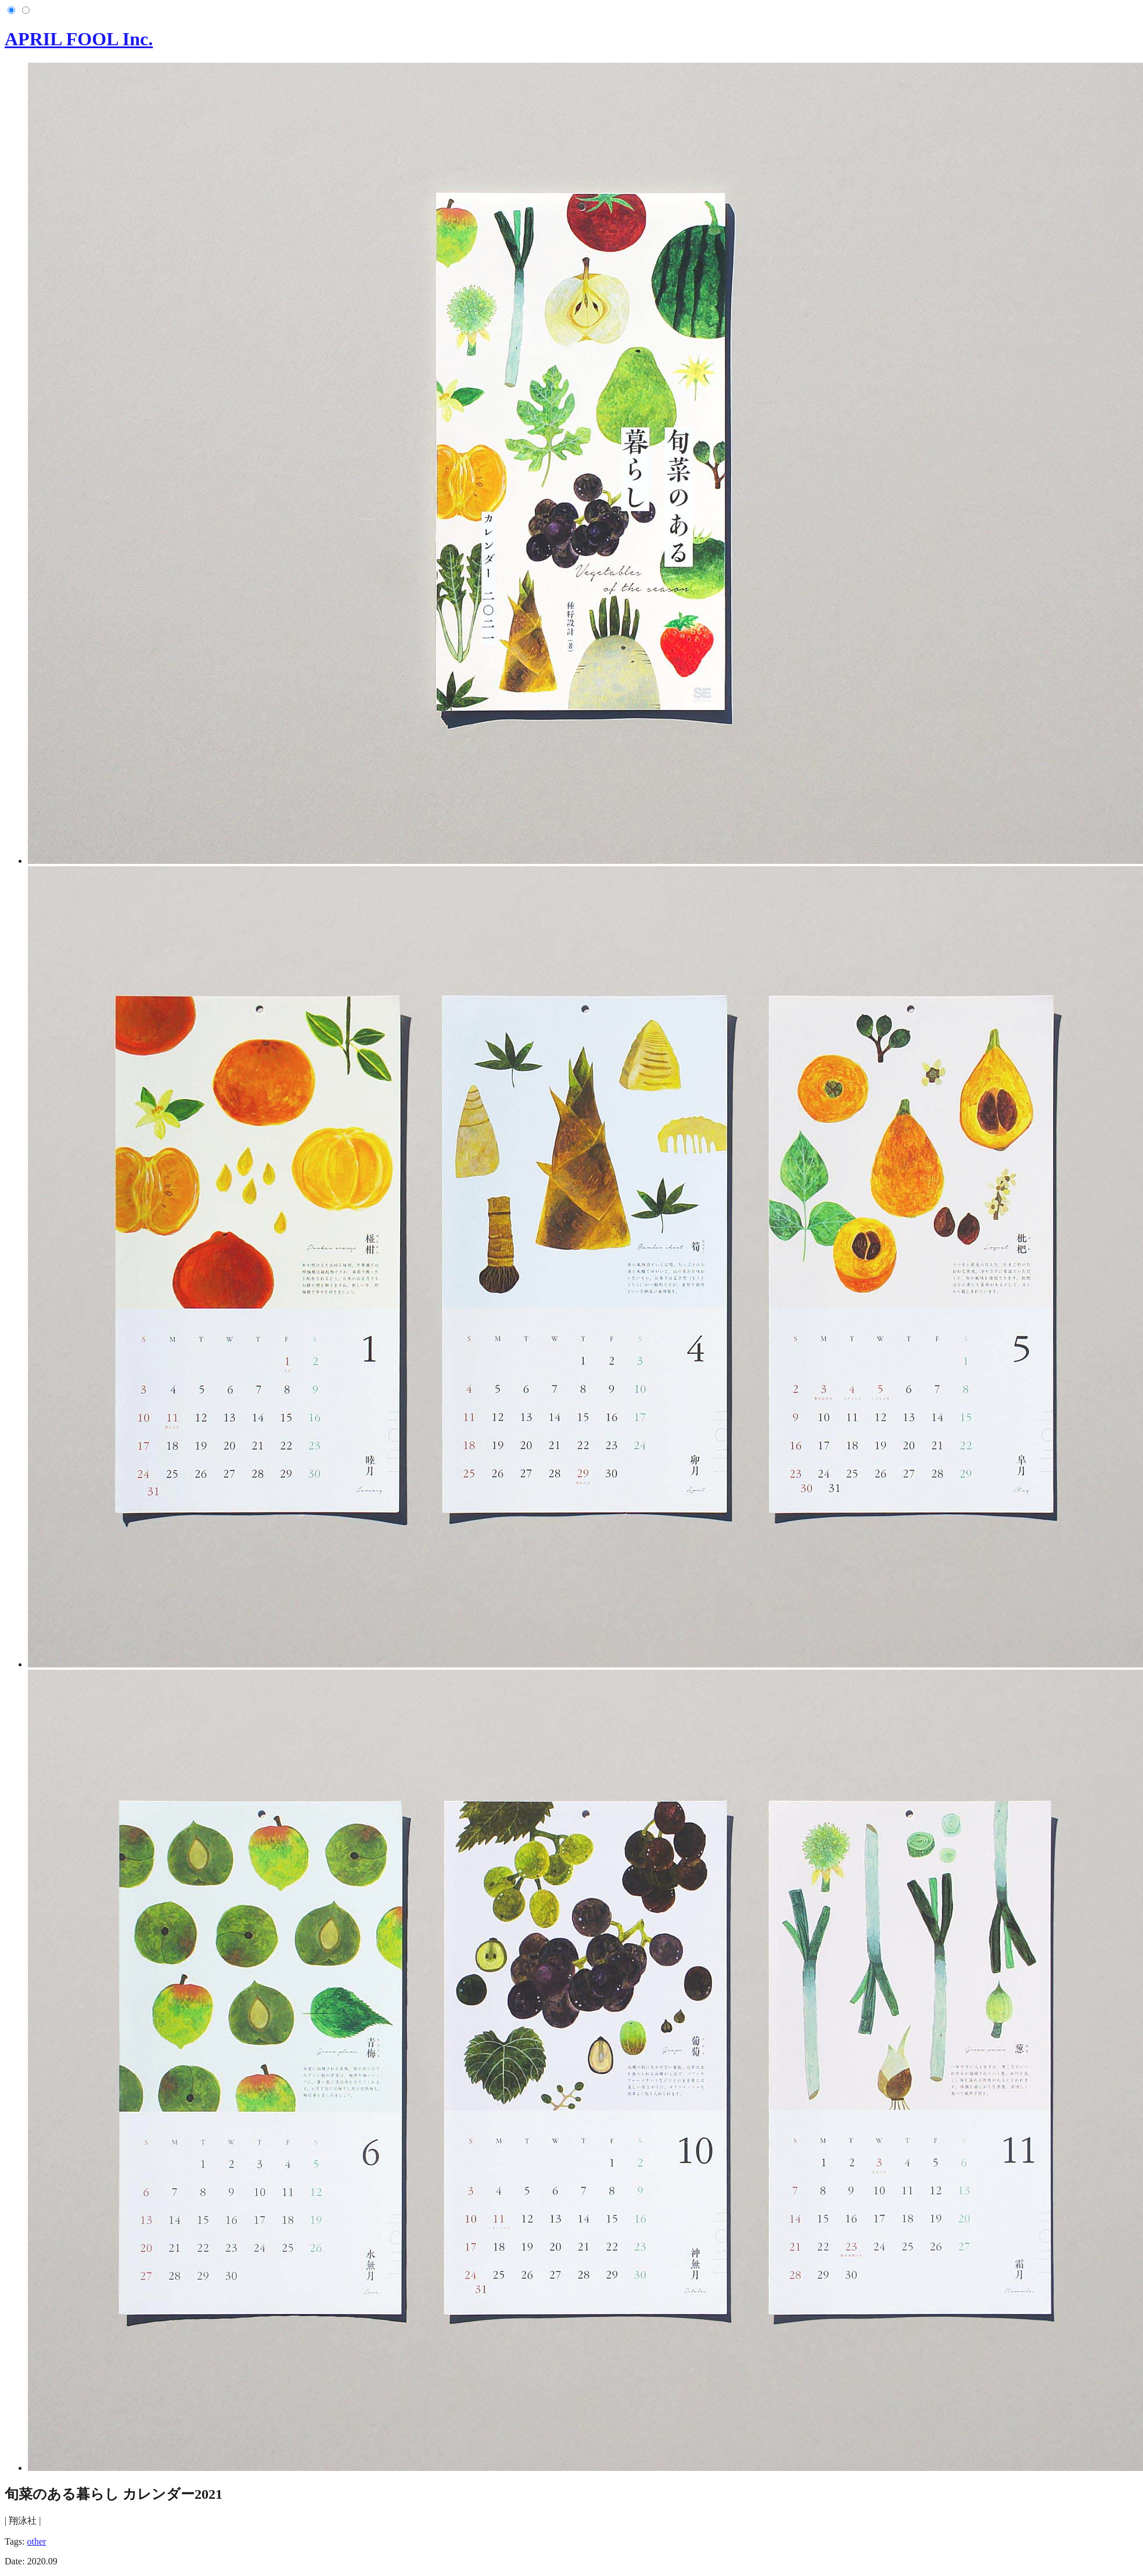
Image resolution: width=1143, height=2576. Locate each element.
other (36, 2541)
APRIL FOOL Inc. (79, 38)
